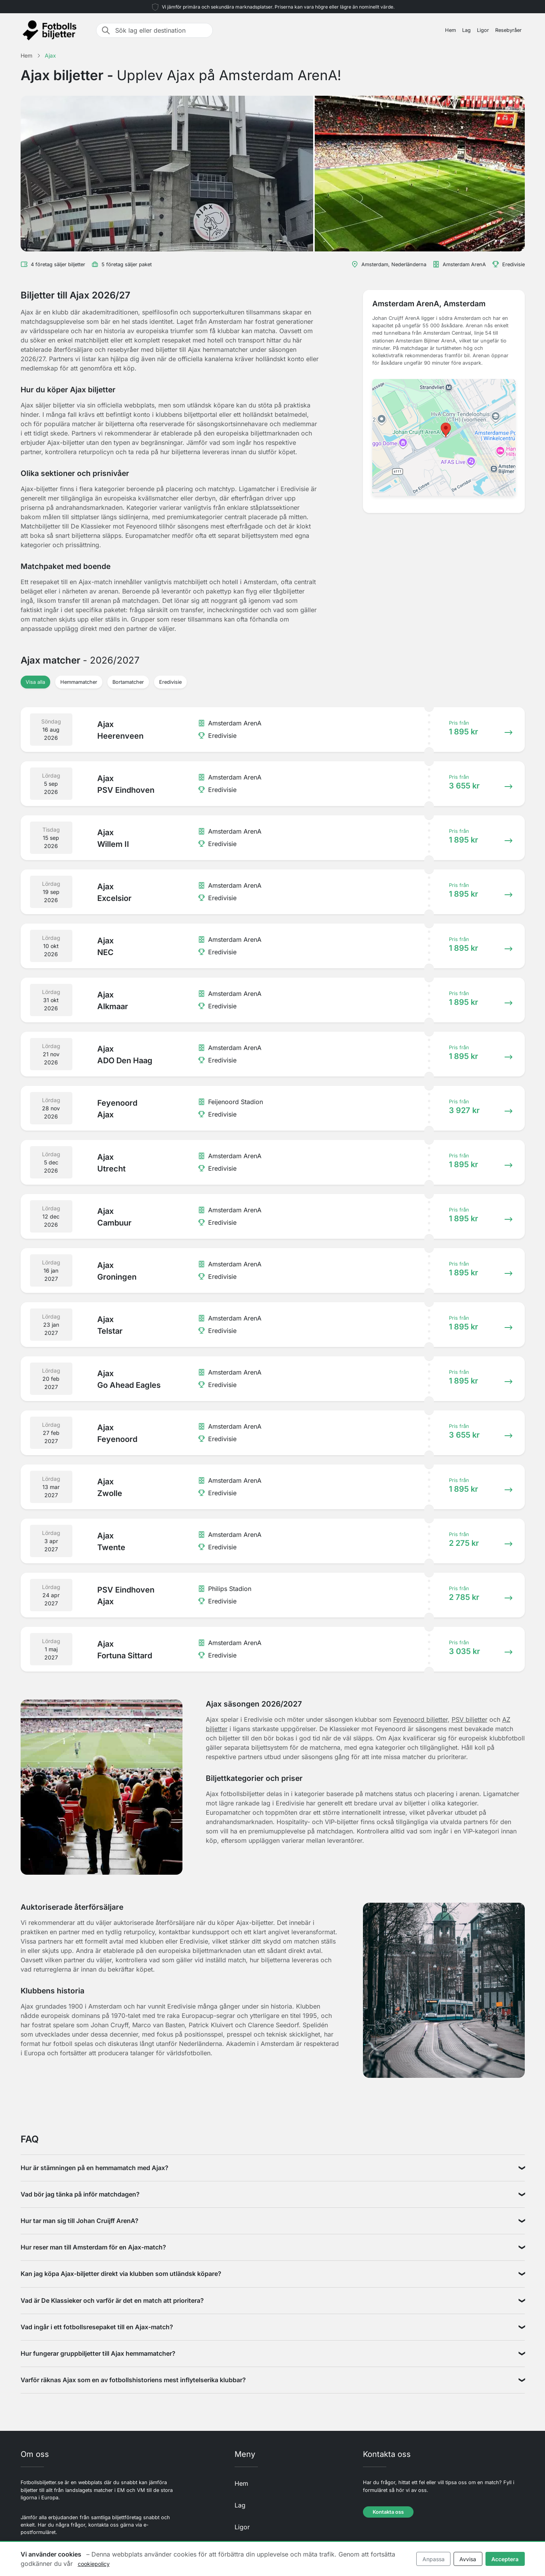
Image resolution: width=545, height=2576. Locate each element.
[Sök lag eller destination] (161, 30)
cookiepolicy (94, 2563)
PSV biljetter (469, 1719)
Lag (466, 30)
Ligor (483, 30)
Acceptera (505, 2559)
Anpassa (433, 2559)
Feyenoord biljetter (420, 1719)
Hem (450, 30)
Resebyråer (508, 30)
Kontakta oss (388, 2512)
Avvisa (467, 2559)
